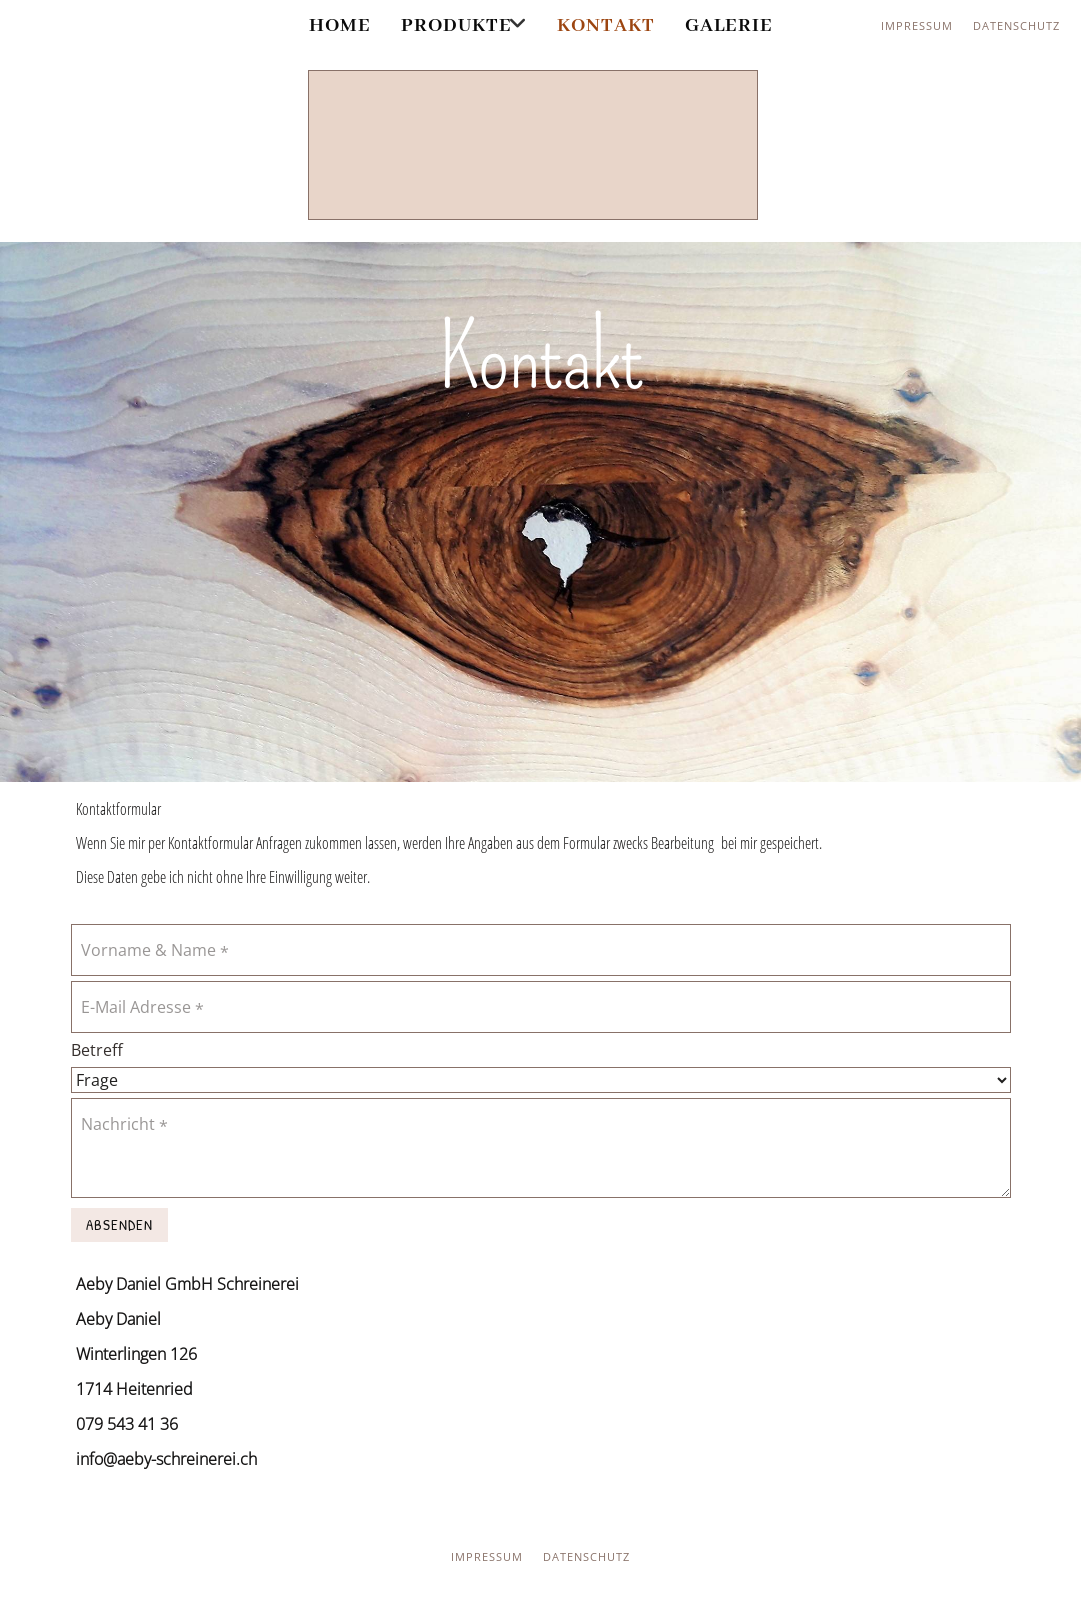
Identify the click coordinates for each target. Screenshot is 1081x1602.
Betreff (97, 1050)
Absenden (119, 1224)
